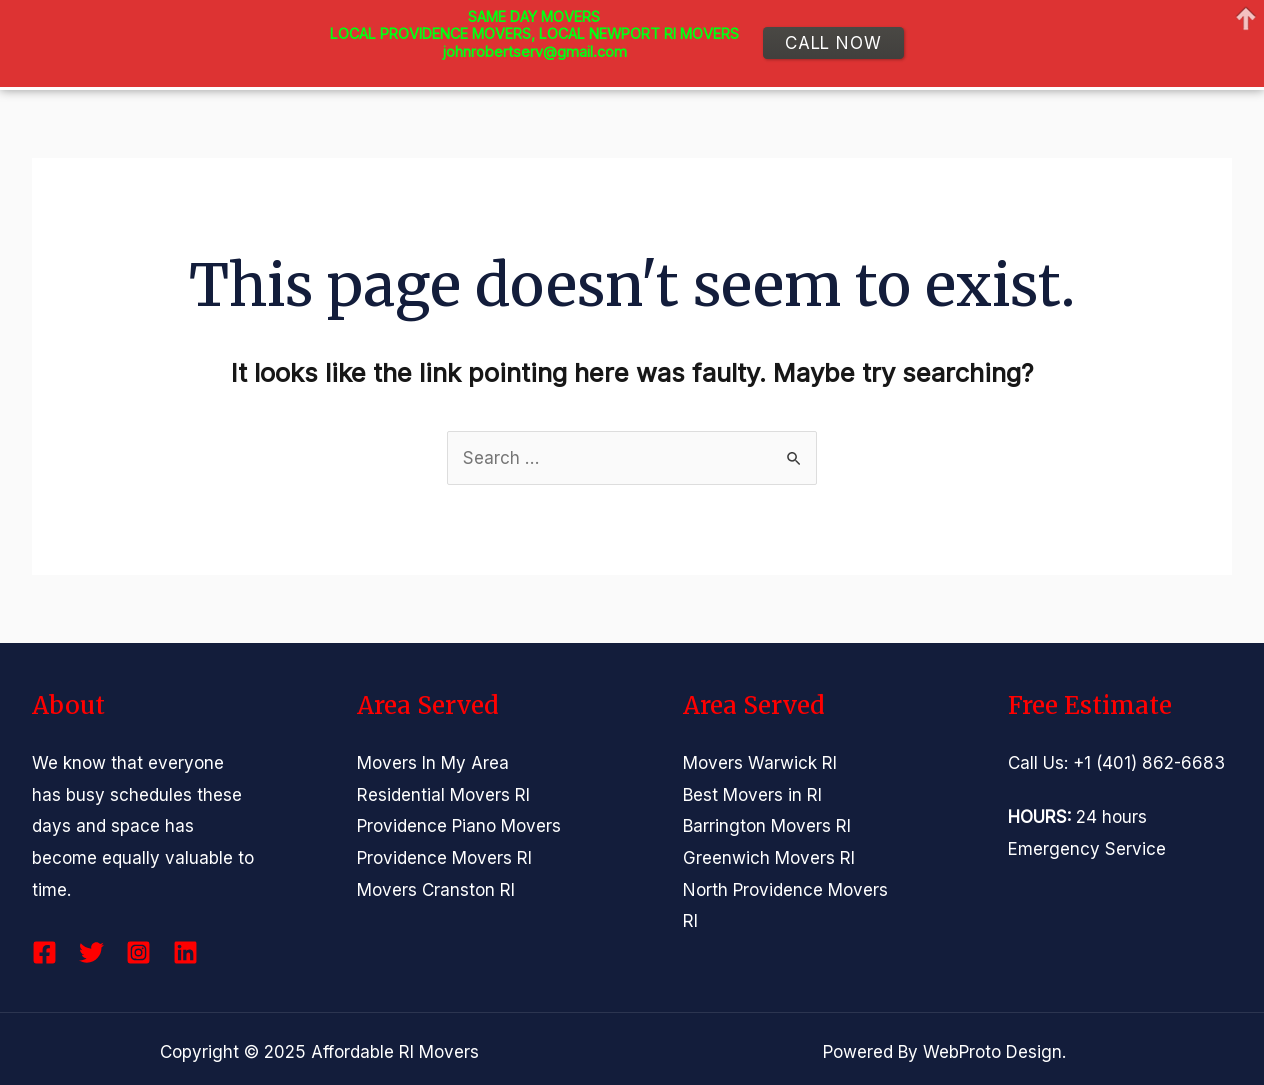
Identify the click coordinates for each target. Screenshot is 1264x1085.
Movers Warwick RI (760, 763)
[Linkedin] (185, 952)
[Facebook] (44, 952)
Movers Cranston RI (436, 890)
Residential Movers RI (443, 795)
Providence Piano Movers (459, 826)
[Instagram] (138, 952)
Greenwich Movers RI (769, 858)
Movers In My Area (433, 763)
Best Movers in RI (752, 795)
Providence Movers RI (444, 858)
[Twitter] (91, 952)
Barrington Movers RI (767, 826)
